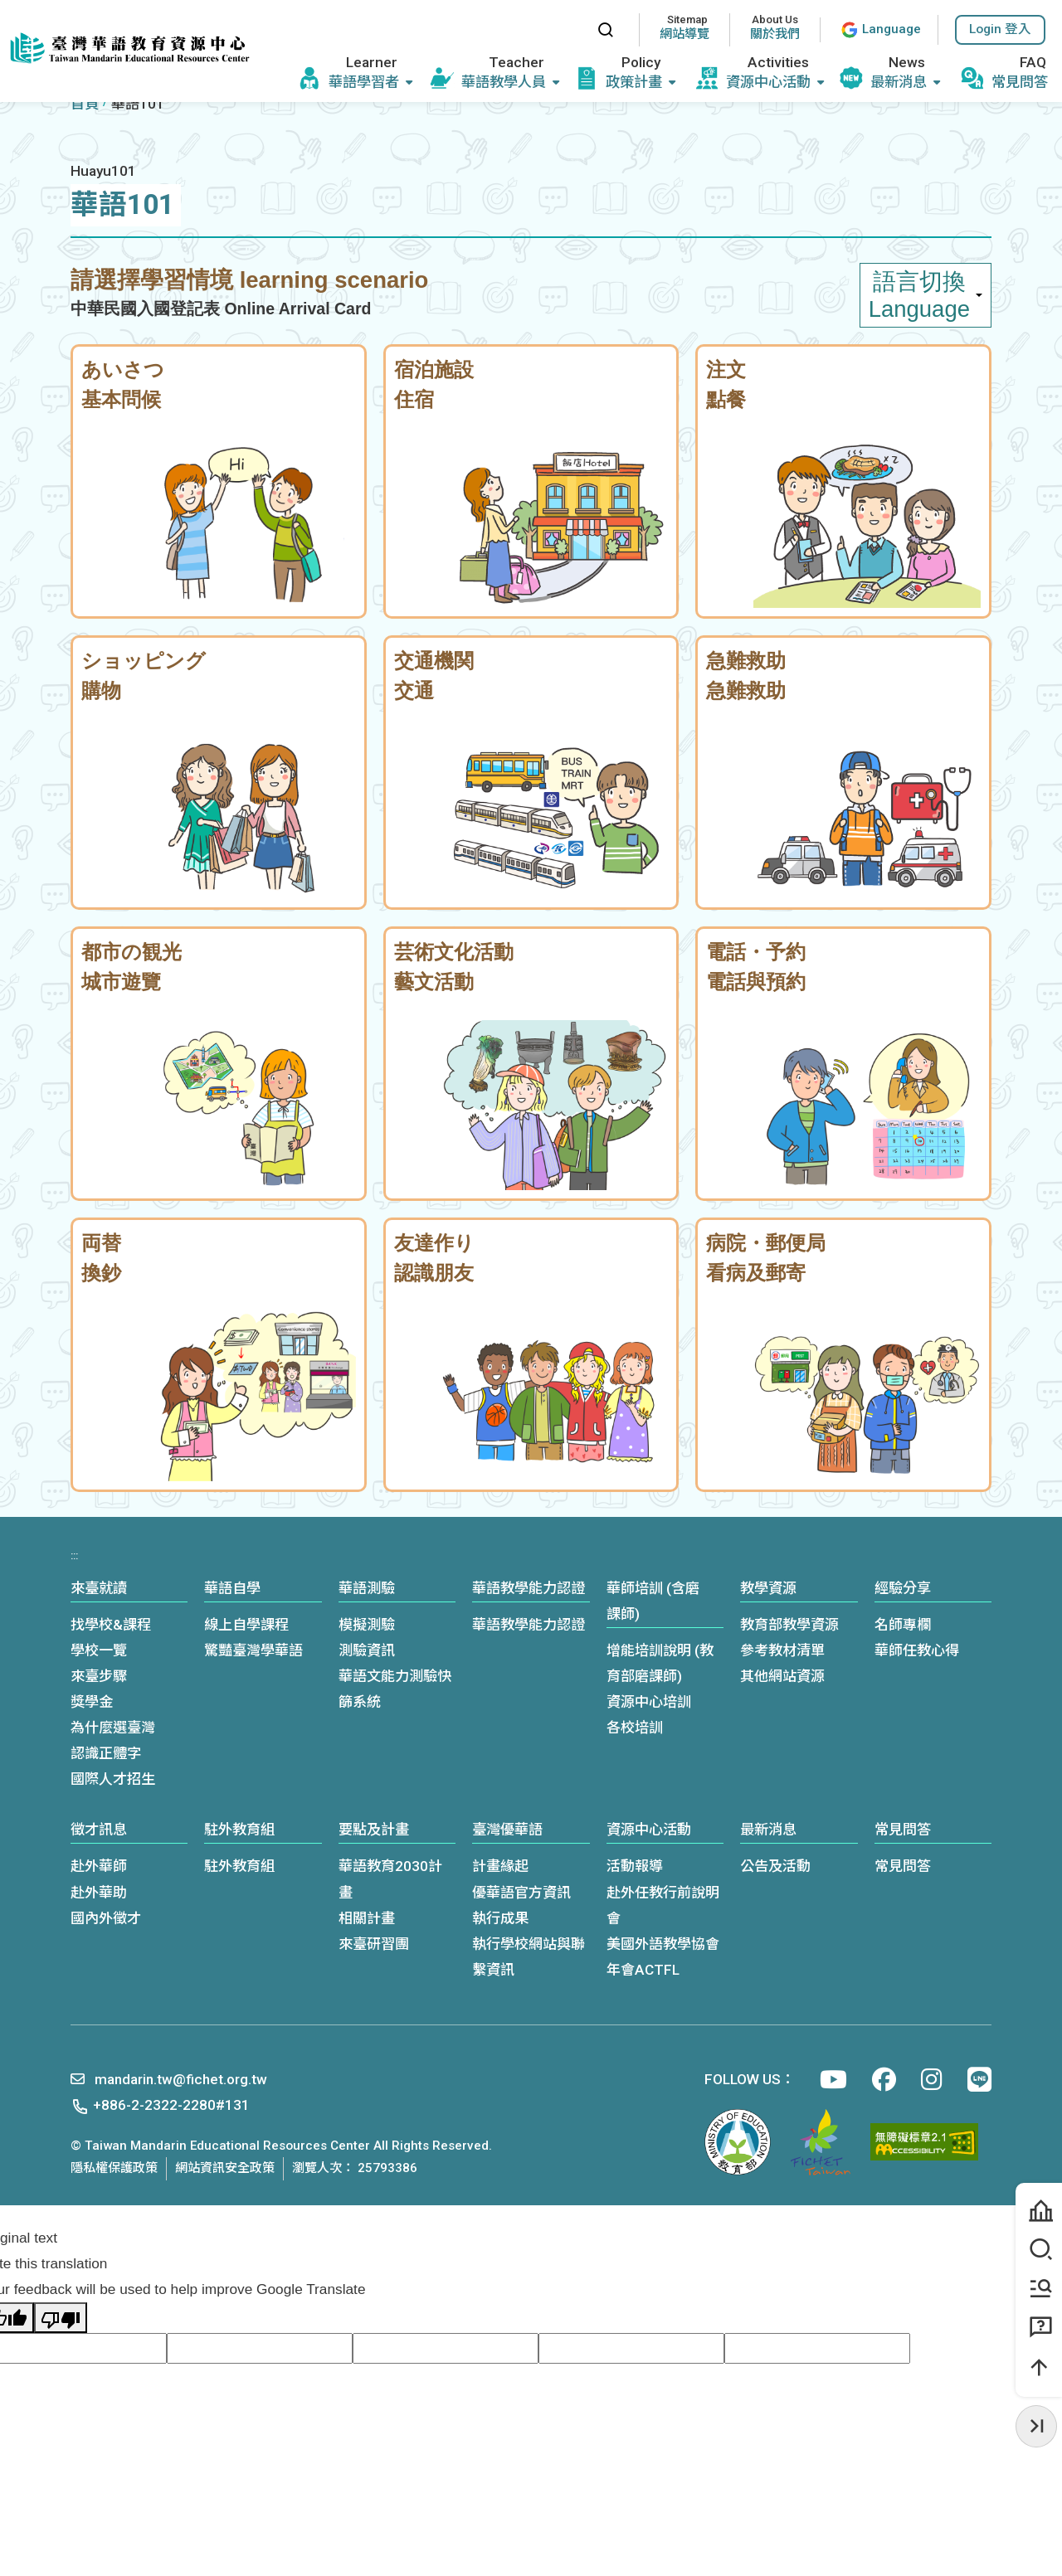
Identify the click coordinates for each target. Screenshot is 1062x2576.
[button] (1000, 30)
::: (568, 29)
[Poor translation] (60, 2317)
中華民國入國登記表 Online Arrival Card (221, 308)
